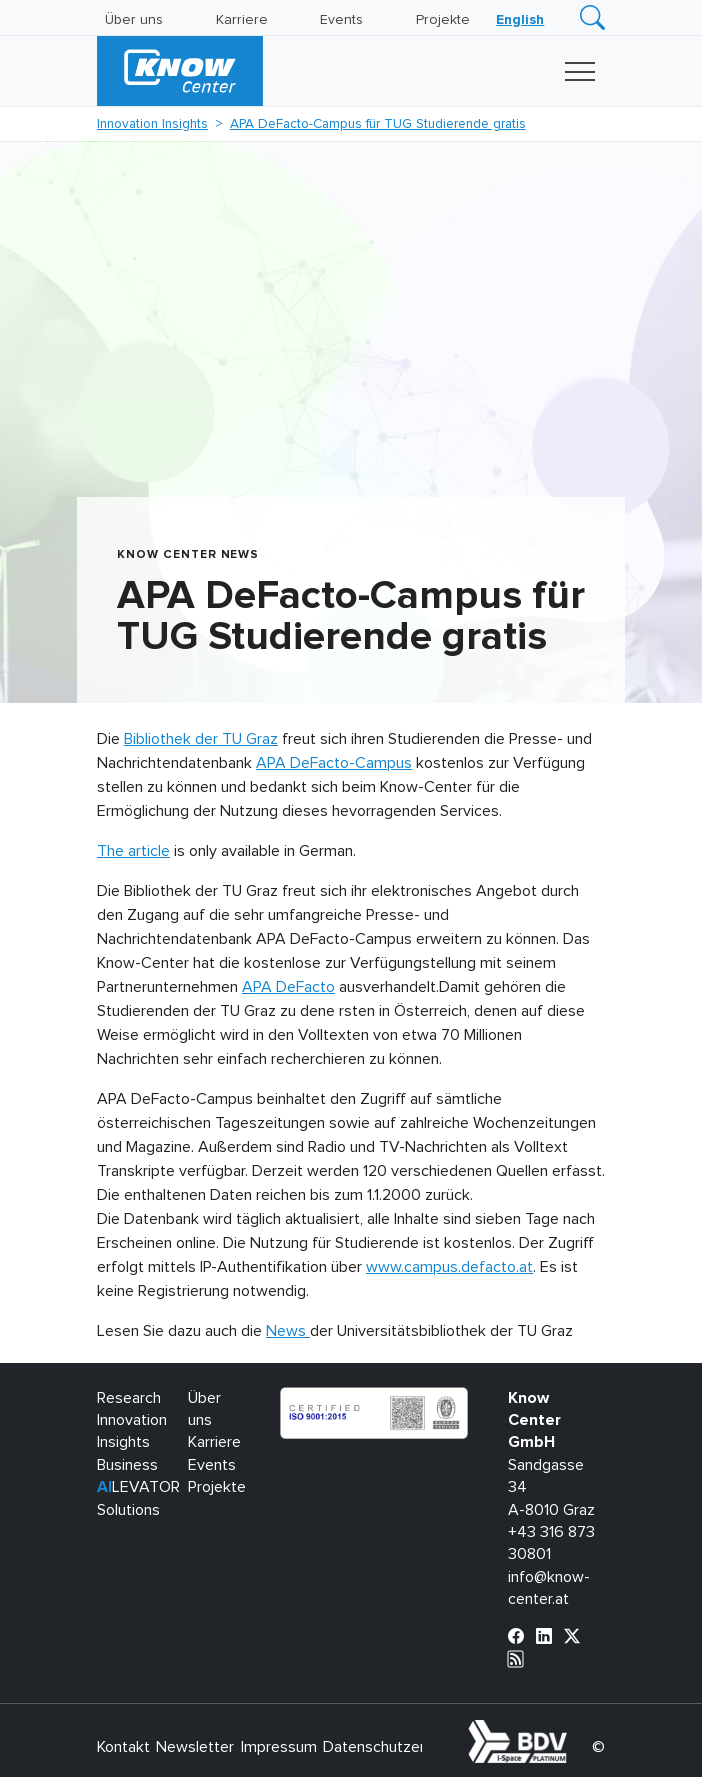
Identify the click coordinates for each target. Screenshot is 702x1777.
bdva (571, 1731)
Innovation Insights (152, 124)
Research (129, 1398)
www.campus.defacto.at (449, 1267)
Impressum (279, 1747)
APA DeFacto (288, 987)
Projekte (443, 20)
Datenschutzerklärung (398, 1747)
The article (133, 851)
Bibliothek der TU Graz (201, 739)
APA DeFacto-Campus (334, 763)
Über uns (134, 20)
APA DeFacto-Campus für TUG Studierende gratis (378, 124)
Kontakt (123, 1747)
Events (341, 20)
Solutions (128, 1510)
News (288, 1331)
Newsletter (195, 1747)
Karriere (242, 20)
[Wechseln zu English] (520, 20)
